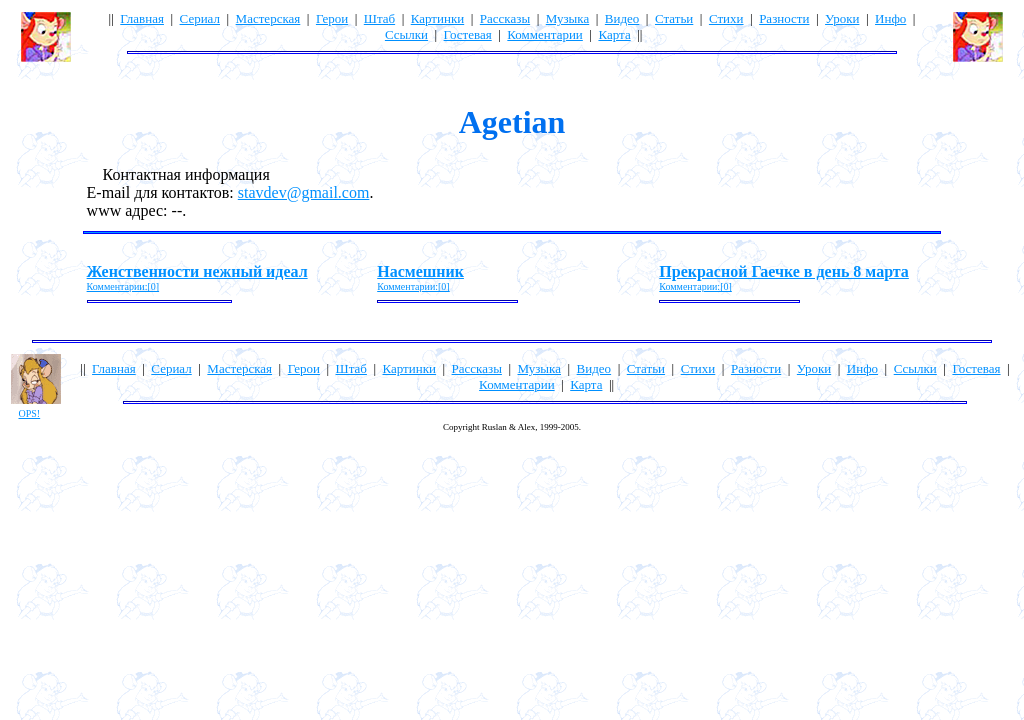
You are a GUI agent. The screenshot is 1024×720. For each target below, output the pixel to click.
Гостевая (468, 34)
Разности (784, 18)
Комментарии (544, 34)
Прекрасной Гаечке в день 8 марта (784, 271)
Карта (614, 34)
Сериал (200, 18)
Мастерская (268, 18)
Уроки (842, 18)
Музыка (568, 18)
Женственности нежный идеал (197, 271)
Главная (142, 18)
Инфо (890, 18)
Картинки (437, 18)
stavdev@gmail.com (304, 192)
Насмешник (420, 271)
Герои (332, 18)
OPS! (30, 413)
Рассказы (505, 18)
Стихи (726, 18)
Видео (622, 18)
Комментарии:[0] (123, 286)
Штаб (379, 18)
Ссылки (406, 34)
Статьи (674, 18)
